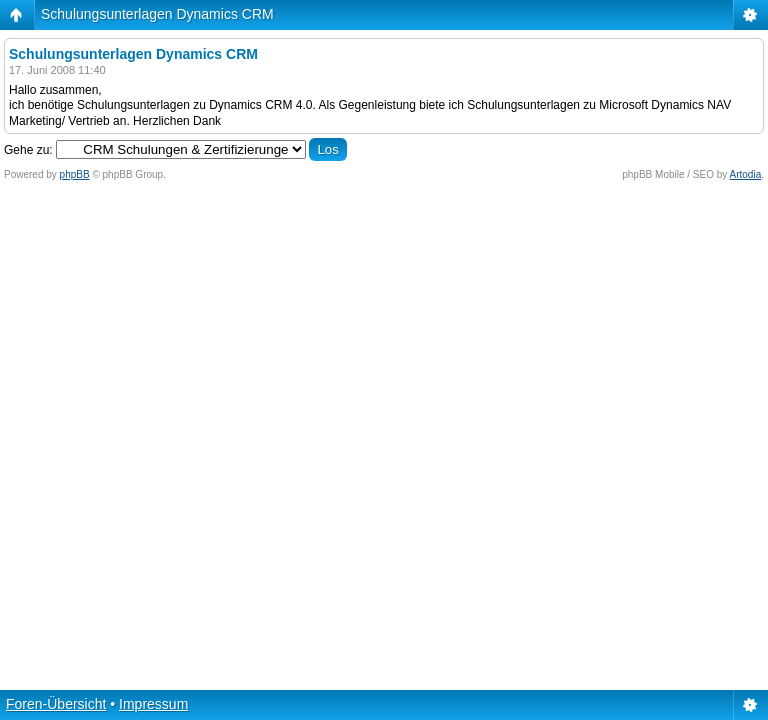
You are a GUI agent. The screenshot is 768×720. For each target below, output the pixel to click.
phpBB (75, 174)
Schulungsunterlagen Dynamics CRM (157, 14)
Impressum (153, 704)
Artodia (746, 174)
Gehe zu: (28, 150)
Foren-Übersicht (56, 704)
